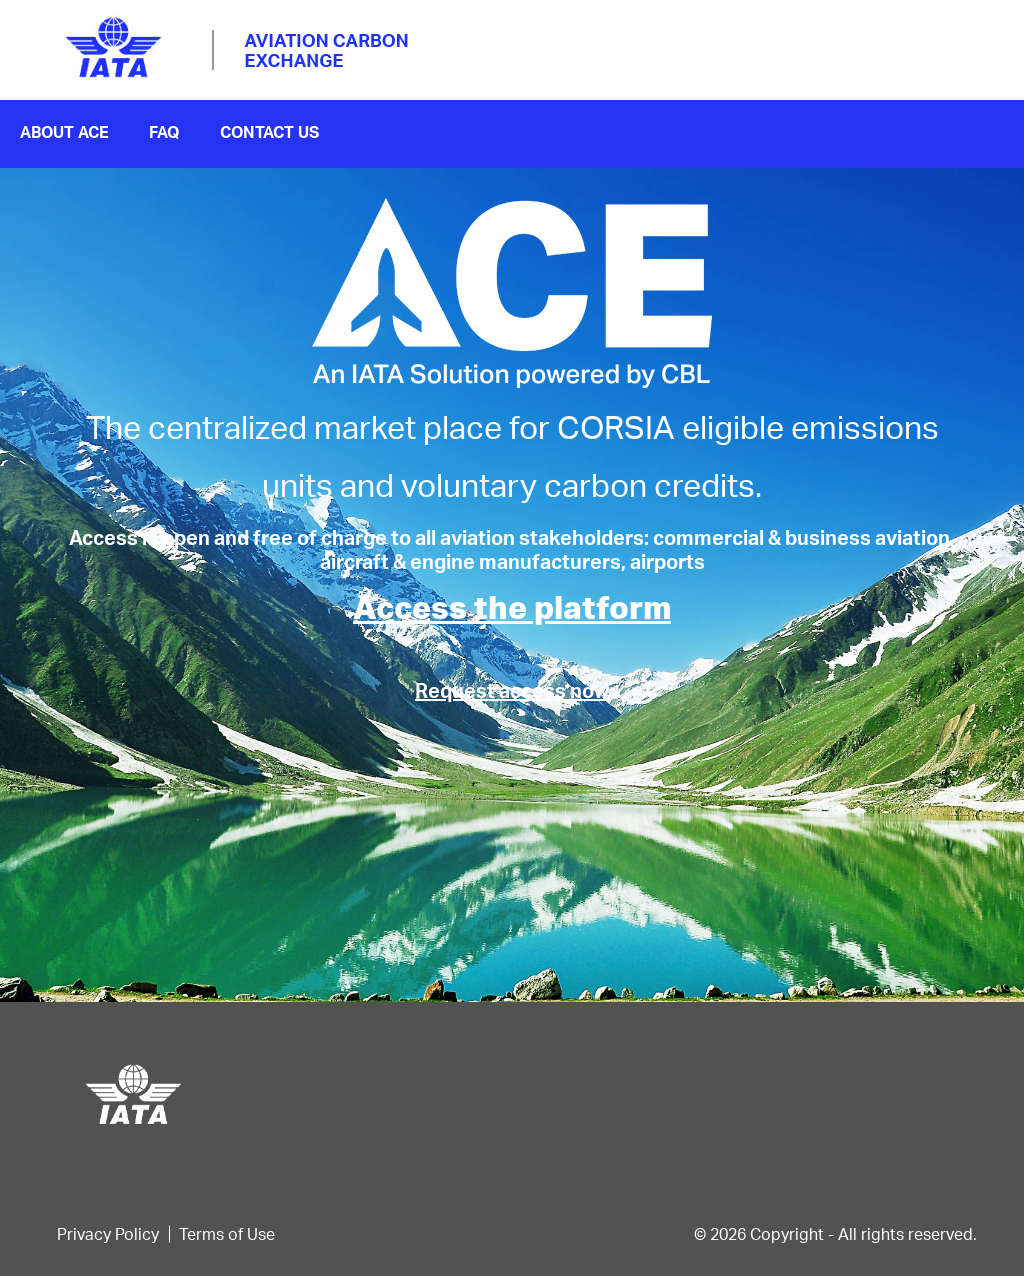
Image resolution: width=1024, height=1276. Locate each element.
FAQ (164, 131)
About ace (64, 131)
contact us (269, 131)
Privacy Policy (108, 1233)
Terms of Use (227, 1233)
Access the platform (512, 606)
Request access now (512, 690)
